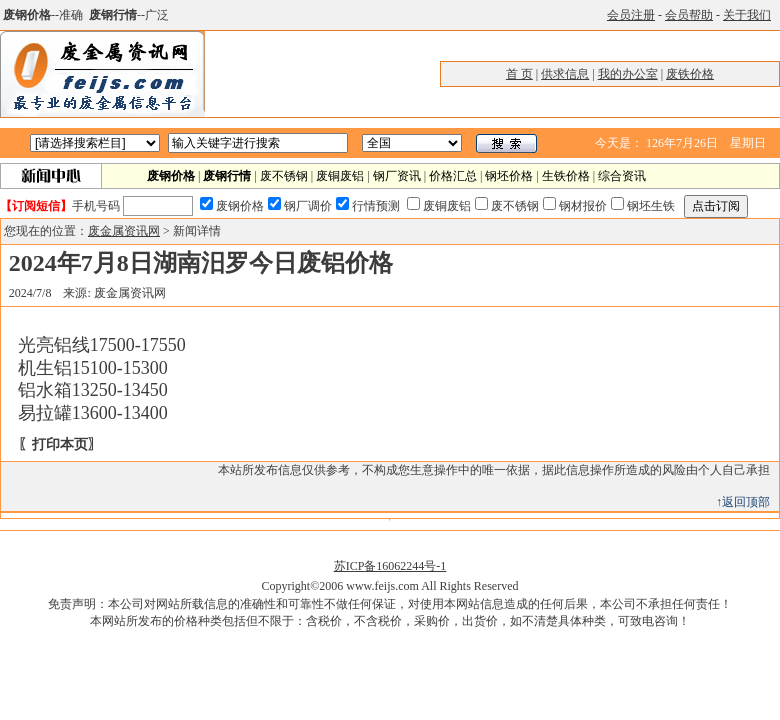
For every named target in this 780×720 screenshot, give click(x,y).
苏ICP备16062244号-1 (390, 566)
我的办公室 (628, 74)
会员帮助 (689, 15)
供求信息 (565, 74)
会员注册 (631, 15)
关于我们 (747, 15)
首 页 (519, 74)
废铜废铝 (340, 176)
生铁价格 (566, 176)
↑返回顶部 (743, 502)
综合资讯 (622, 176)
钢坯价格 (509, 176)
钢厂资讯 (397, 176)
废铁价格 (690, 74)
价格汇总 (453, 176)
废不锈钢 (284, 176)
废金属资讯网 (124, 231)
